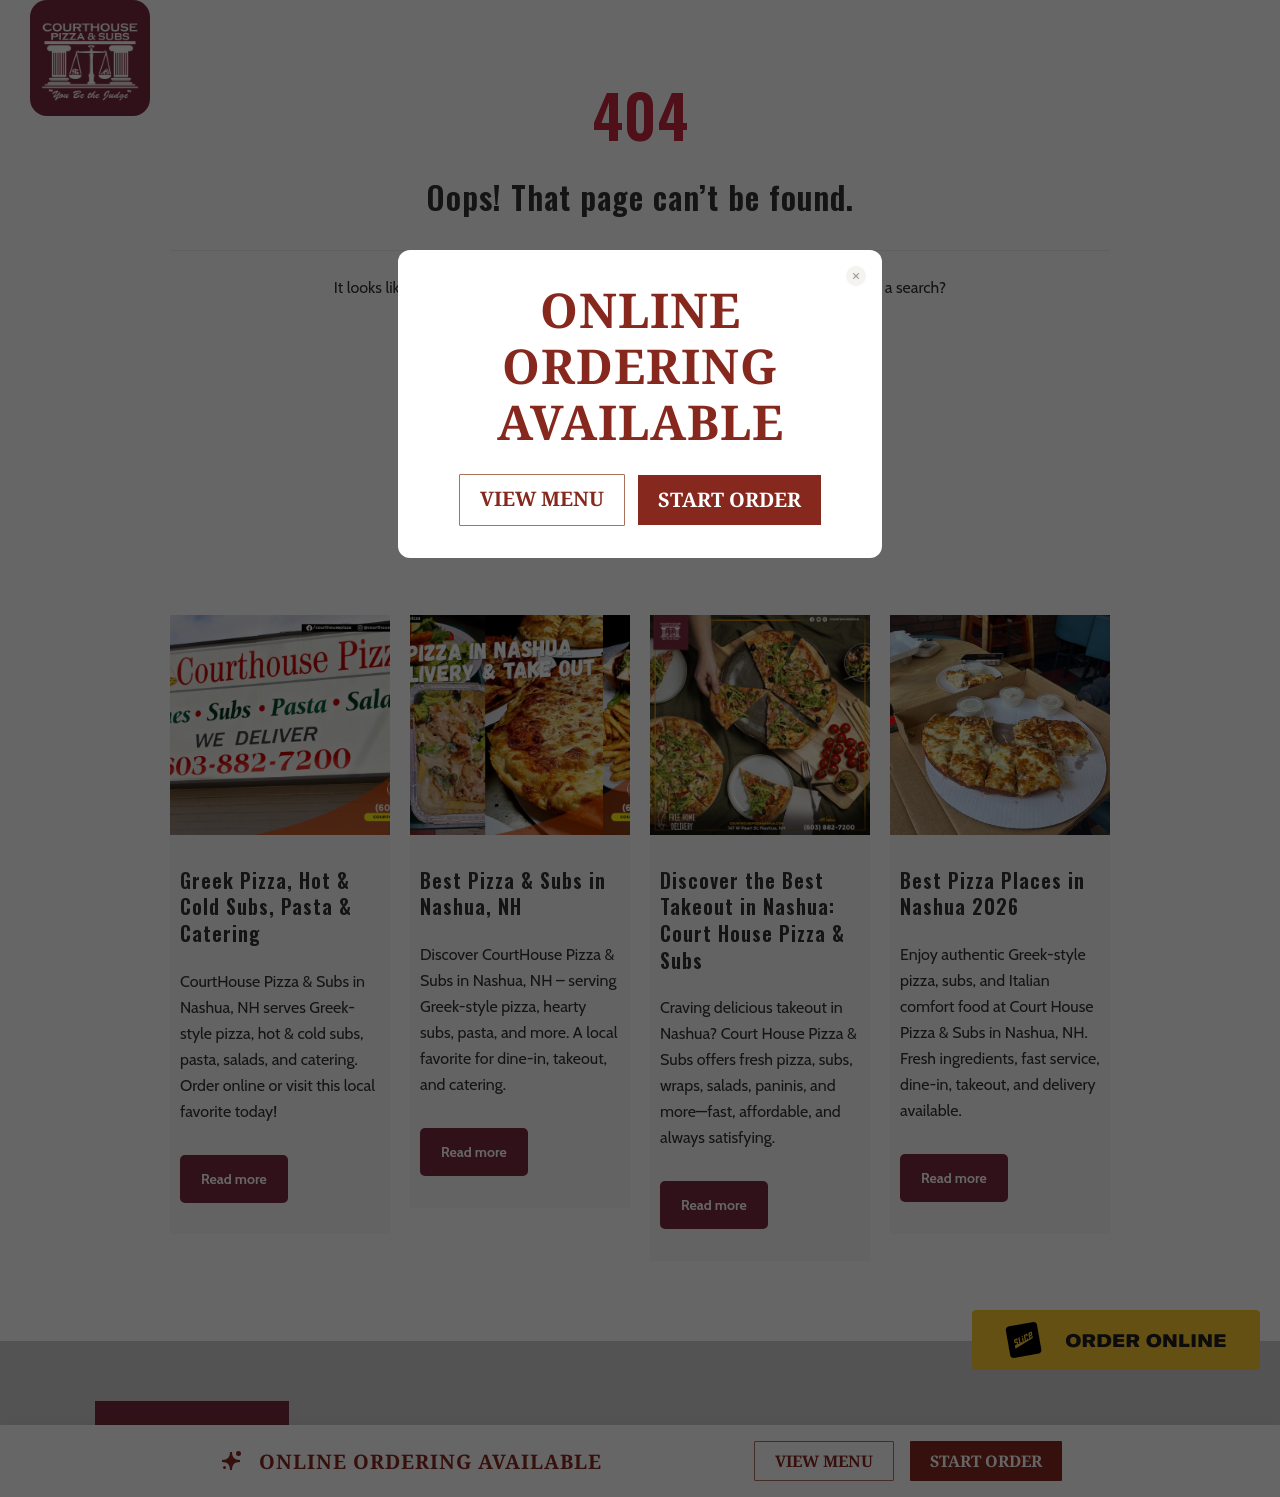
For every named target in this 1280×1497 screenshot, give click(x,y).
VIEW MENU (542, 498)
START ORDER (729, 499)
